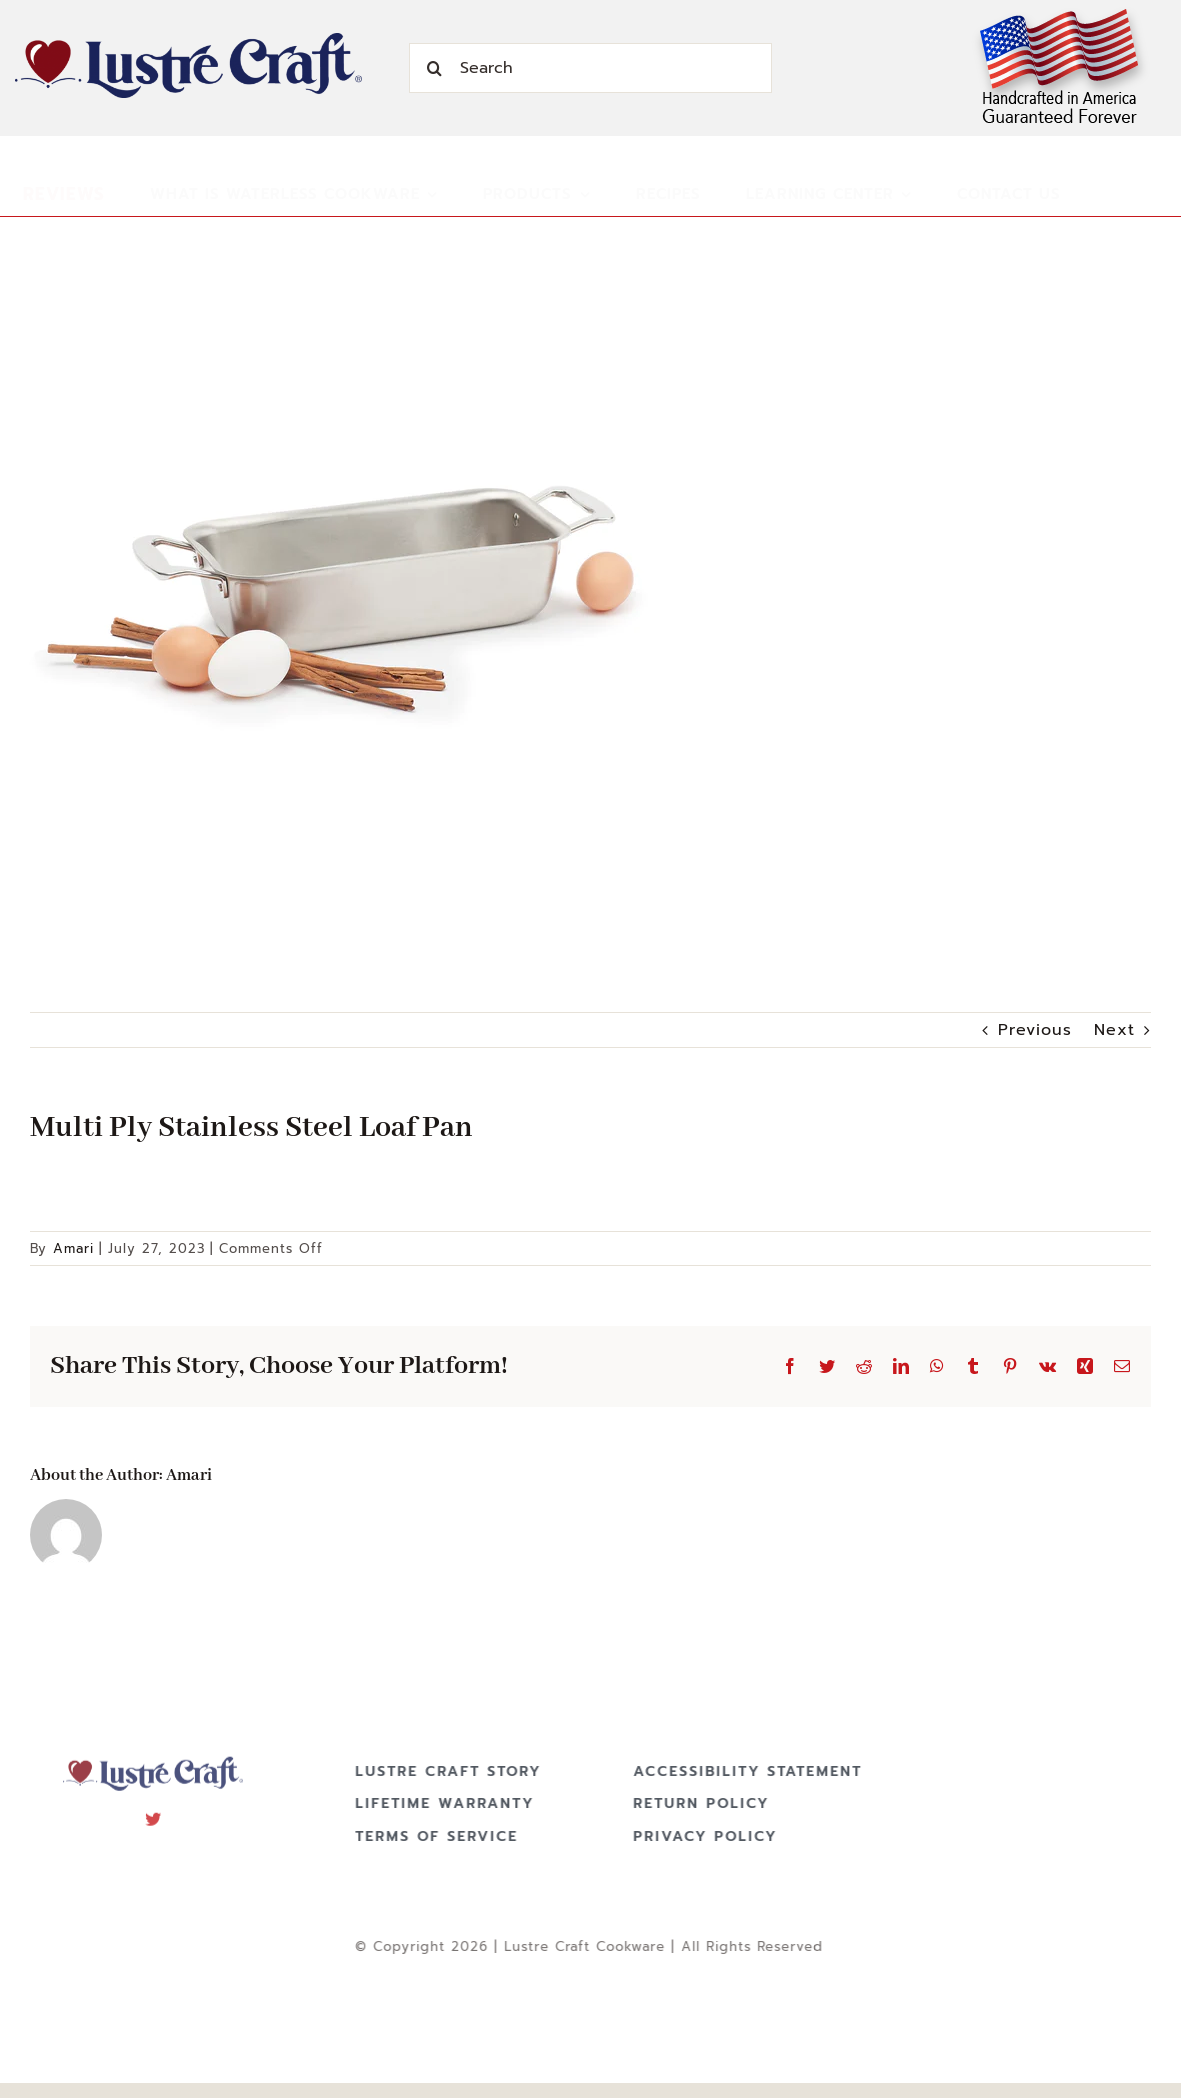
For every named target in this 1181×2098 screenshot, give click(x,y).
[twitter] (153, 1812)
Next (1114, 1030)
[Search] (590, 68)
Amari (73, 1248)
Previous (1035, 1030)
